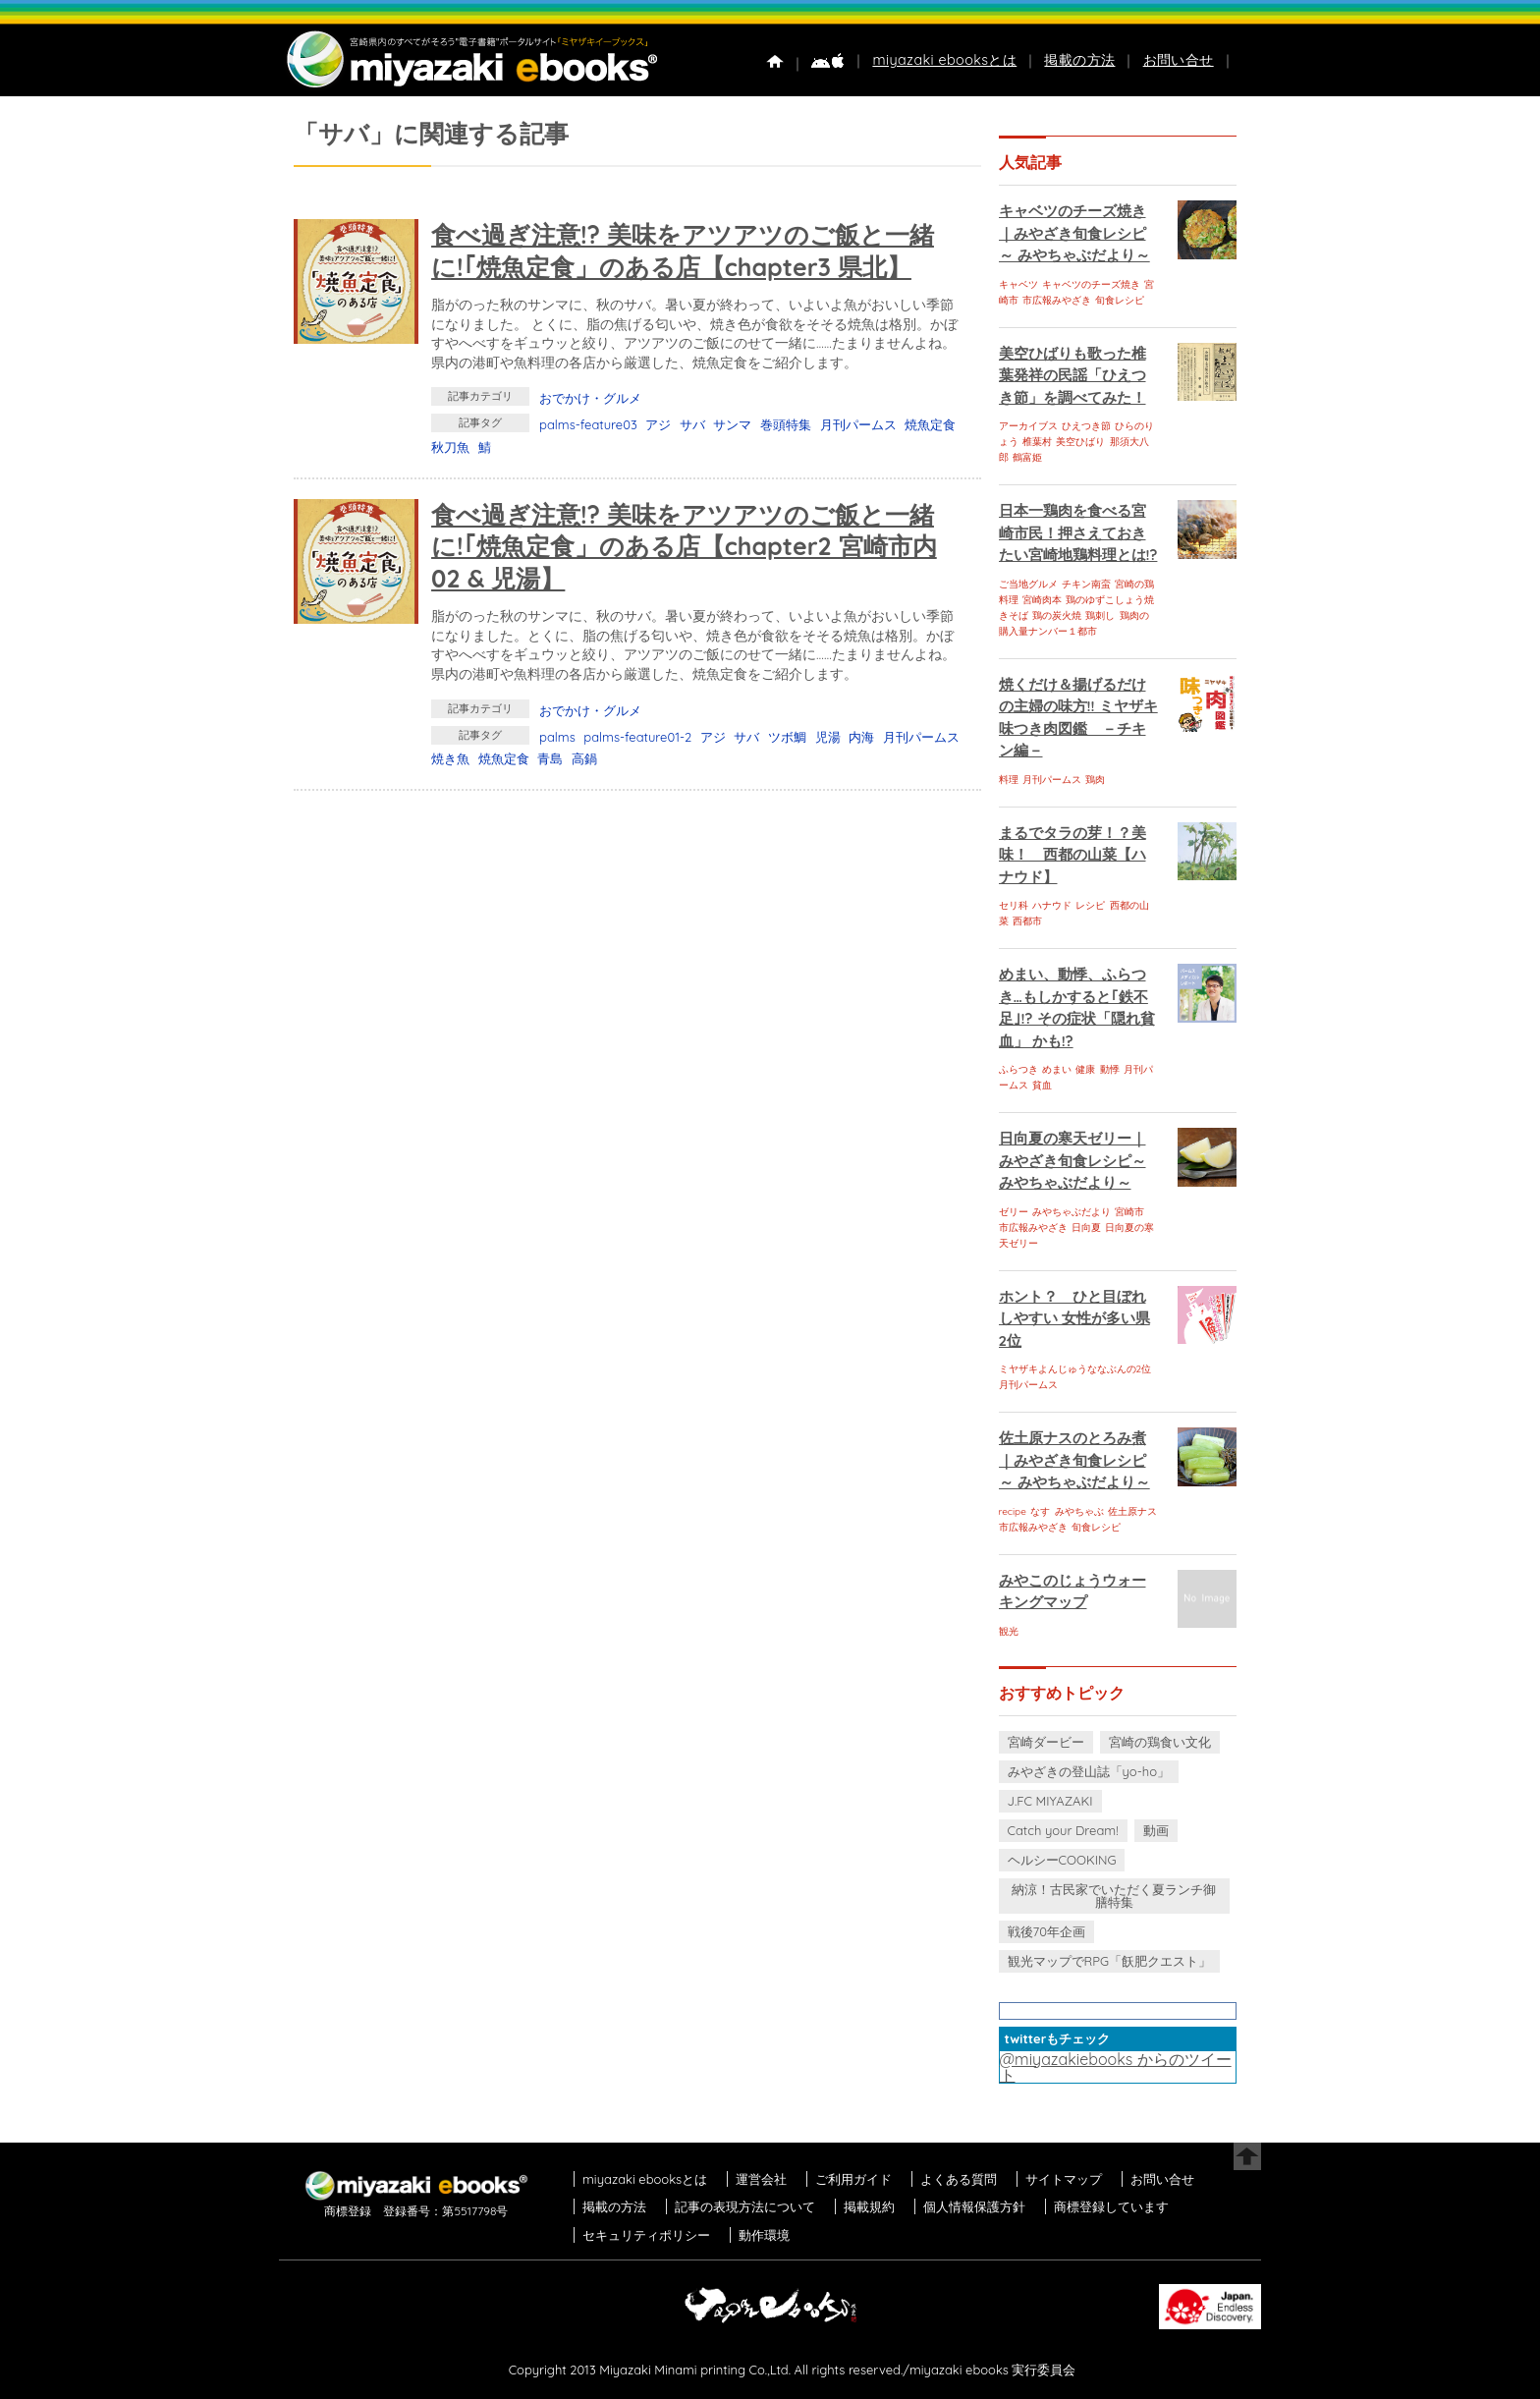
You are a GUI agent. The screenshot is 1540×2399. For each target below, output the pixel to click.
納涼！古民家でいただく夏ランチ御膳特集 (1114, 1895)
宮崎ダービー (1046, 1742)
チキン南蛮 (1086, 584)
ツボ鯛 (787, 737)
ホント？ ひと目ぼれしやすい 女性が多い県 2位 (1074, 1318)
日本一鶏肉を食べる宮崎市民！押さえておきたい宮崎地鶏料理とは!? (1078, 532)
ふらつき (1018, 1069)
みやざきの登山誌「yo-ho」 (1089, 1771)
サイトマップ (1063, 2179)
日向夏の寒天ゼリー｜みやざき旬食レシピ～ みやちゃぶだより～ (1072, 1160)
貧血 (1042, 1085)
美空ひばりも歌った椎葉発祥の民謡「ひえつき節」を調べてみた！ (1072, 375)
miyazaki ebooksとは (944, 60)
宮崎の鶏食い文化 (1160, 1742)
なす (1040, 1511)
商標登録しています (1111, 2206)
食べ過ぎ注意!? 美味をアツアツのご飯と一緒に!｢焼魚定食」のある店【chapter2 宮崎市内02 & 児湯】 (684, 546)
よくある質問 (958, 2179)
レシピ (1090, 905)
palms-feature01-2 (637, 737)
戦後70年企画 (1046, 1931)
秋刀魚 (450, 447)
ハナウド (1052, 905)
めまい (1057, 1069)
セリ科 (1013, 905)
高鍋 (584, 758)
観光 (1008, 1631)
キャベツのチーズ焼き (1091, 284)
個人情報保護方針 (974, 2206)
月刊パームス (858, 424)
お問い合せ (1178, 60)
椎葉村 (1037, 441)
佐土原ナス (1132, 1511)
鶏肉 (1095, 779)
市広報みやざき (1056, 300)
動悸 (1110, 1069)
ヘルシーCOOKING (1062, 1860)
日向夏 (1086, 1227)
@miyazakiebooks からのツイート (1116, 2067)
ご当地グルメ (1028, 584)
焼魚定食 (930, 424)
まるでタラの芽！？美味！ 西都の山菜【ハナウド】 (1072, 854)
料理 (1008, 779)
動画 (1156, 1830)
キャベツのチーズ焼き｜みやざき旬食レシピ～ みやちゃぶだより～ (1074, 232)
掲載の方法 (1079, 60)
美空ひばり (1080, 441)
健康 (1085, 1069)
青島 (550, 758)
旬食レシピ (1119, 300)
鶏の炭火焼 (1056, 615)
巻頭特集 (785, 424)
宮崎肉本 (1042, 599)
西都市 (1027, 921)
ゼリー (1013, 1211)
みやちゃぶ (1079, 1511)
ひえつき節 (1086, 425)
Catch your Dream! (1063, 1830)
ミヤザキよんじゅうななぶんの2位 (1075, 1369)
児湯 (828, 737)
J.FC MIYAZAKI (1050, 1801)
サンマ (732, 424)
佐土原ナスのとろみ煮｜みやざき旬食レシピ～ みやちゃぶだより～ (1074, 1459)
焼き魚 (450, 758)
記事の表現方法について (745, 2206)
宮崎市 (1129, 1211)
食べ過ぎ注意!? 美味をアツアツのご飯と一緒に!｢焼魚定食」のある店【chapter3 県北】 (682, 250)
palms (557, 737)
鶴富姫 (1027, 457)
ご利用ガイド (853, 2179)
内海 (861, 737)
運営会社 (761, 2179)
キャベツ (1018, 284)
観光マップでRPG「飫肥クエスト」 (1110, 1961)
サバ (692, 424)
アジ (658, 424)
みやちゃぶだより (1071, 1211)
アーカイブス (1028, 425)
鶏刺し (1100, 615)
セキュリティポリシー (646, 2235)
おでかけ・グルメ (590, 398)
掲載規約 (869, 2206)
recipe (1012, 1511)
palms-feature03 (588, 424)
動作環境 (764, 2235)
